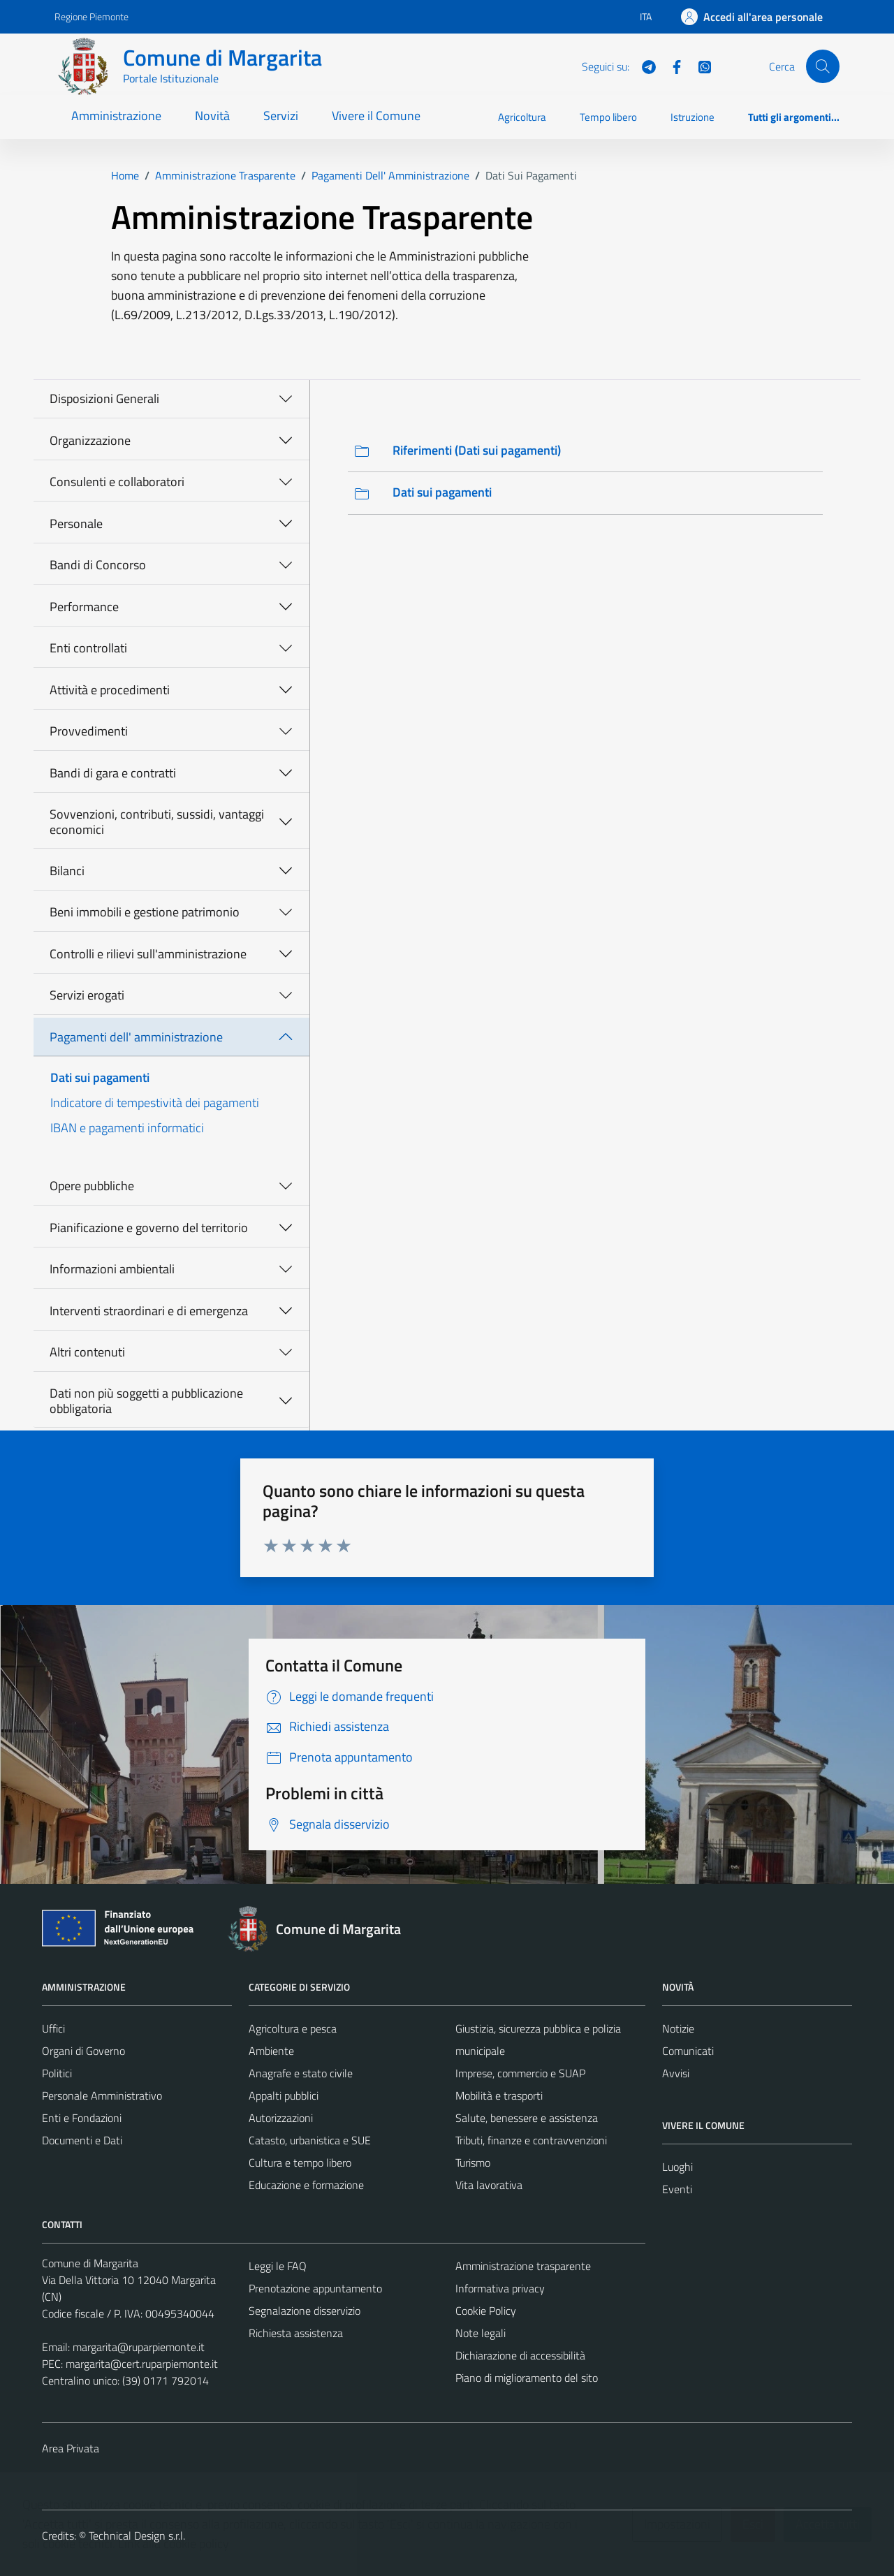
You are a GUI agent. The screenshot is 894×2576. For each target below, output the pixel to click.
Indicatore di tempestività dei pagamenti (154, 1102)
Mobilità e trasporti (499, 2095)
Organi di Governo (83, 2050)
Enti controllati (88, 647)
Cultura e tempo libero (300, 2162)
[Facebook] (671, 65)
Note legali (480, 2333)
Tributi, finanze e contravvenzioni (531, 2140)
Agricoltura (522, 117)
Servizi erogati (87, 995)
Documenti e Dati (82, 2140)
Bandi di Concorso (98, 564)
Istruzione (692, 117)
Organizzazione (90, 440)
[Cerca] (823, 66)
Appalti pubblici (283, 2095)
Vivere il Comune (376, 115)
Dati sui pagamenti (99, 1077)
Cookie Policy (485, 2310)
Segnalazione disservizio (304, 2310)
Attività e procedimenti (110, 689)
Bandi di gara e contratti (113, 772)
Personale (76, 523)
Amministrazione (116, 115)
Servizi (280, 115)
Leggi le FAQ (278, 2265)
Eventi (677, 2189)
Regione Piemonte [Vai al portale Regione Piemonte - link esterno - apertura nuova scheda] (91, 16)
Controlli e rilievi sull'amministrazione (148, 953)
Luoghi (677, 2166)
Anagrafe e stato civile (301, 2073)
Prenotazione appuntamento (315, 2288)
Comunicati (688, 2050)
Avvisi (675, 2073)
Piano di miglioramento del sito (526, 2377)
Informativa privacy (500, 2288)
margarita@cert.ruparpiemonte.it (142, 2363)
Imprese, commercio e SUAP (520, 2073)
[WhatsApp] (699, 65)
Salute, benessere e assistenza (526, 2117)
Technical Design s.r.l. (137, 2535)
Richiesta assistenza (296, 2333)
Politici (57, 2073)
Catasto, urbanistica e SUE (310, 2140)
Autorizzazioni (281, 2117)
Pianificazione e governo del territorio (149, 1227)
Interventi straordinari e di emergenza (149, 1310)
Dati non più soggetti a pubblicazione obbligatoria (146, 1401)
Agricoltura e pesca (293, 2028)
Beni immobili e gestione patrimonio (145, 911)
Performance (84, 606)
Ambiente (271, 2050)
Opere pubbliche (92, 1185)
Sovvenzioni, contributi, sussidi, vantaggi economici (157, 822)
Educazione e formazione (306, 2184)
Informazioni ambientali (112, 1268)
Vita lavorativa (488, 2184)
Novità (212, 115)
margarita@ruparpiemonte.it (139, 2347)
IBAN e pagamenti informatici (127, 1127)
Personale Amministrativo (102, 2095)
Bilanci (67, 870)
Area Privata (70, 2448)
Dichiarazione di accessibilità (520, 2355)
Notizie (678, 2028)
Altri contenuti (87, 1351)
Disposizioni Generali (104, 398)
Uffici (53, 2028)
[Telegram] (643, 65)
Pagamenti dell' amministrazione (136, 1036)
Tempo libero (608, 117)
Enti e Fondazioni (82, 2117)
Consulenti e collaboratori (117, 481)
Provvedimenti (89, 731)
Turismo (472, 2162)
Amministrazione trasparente (523, 2265)
